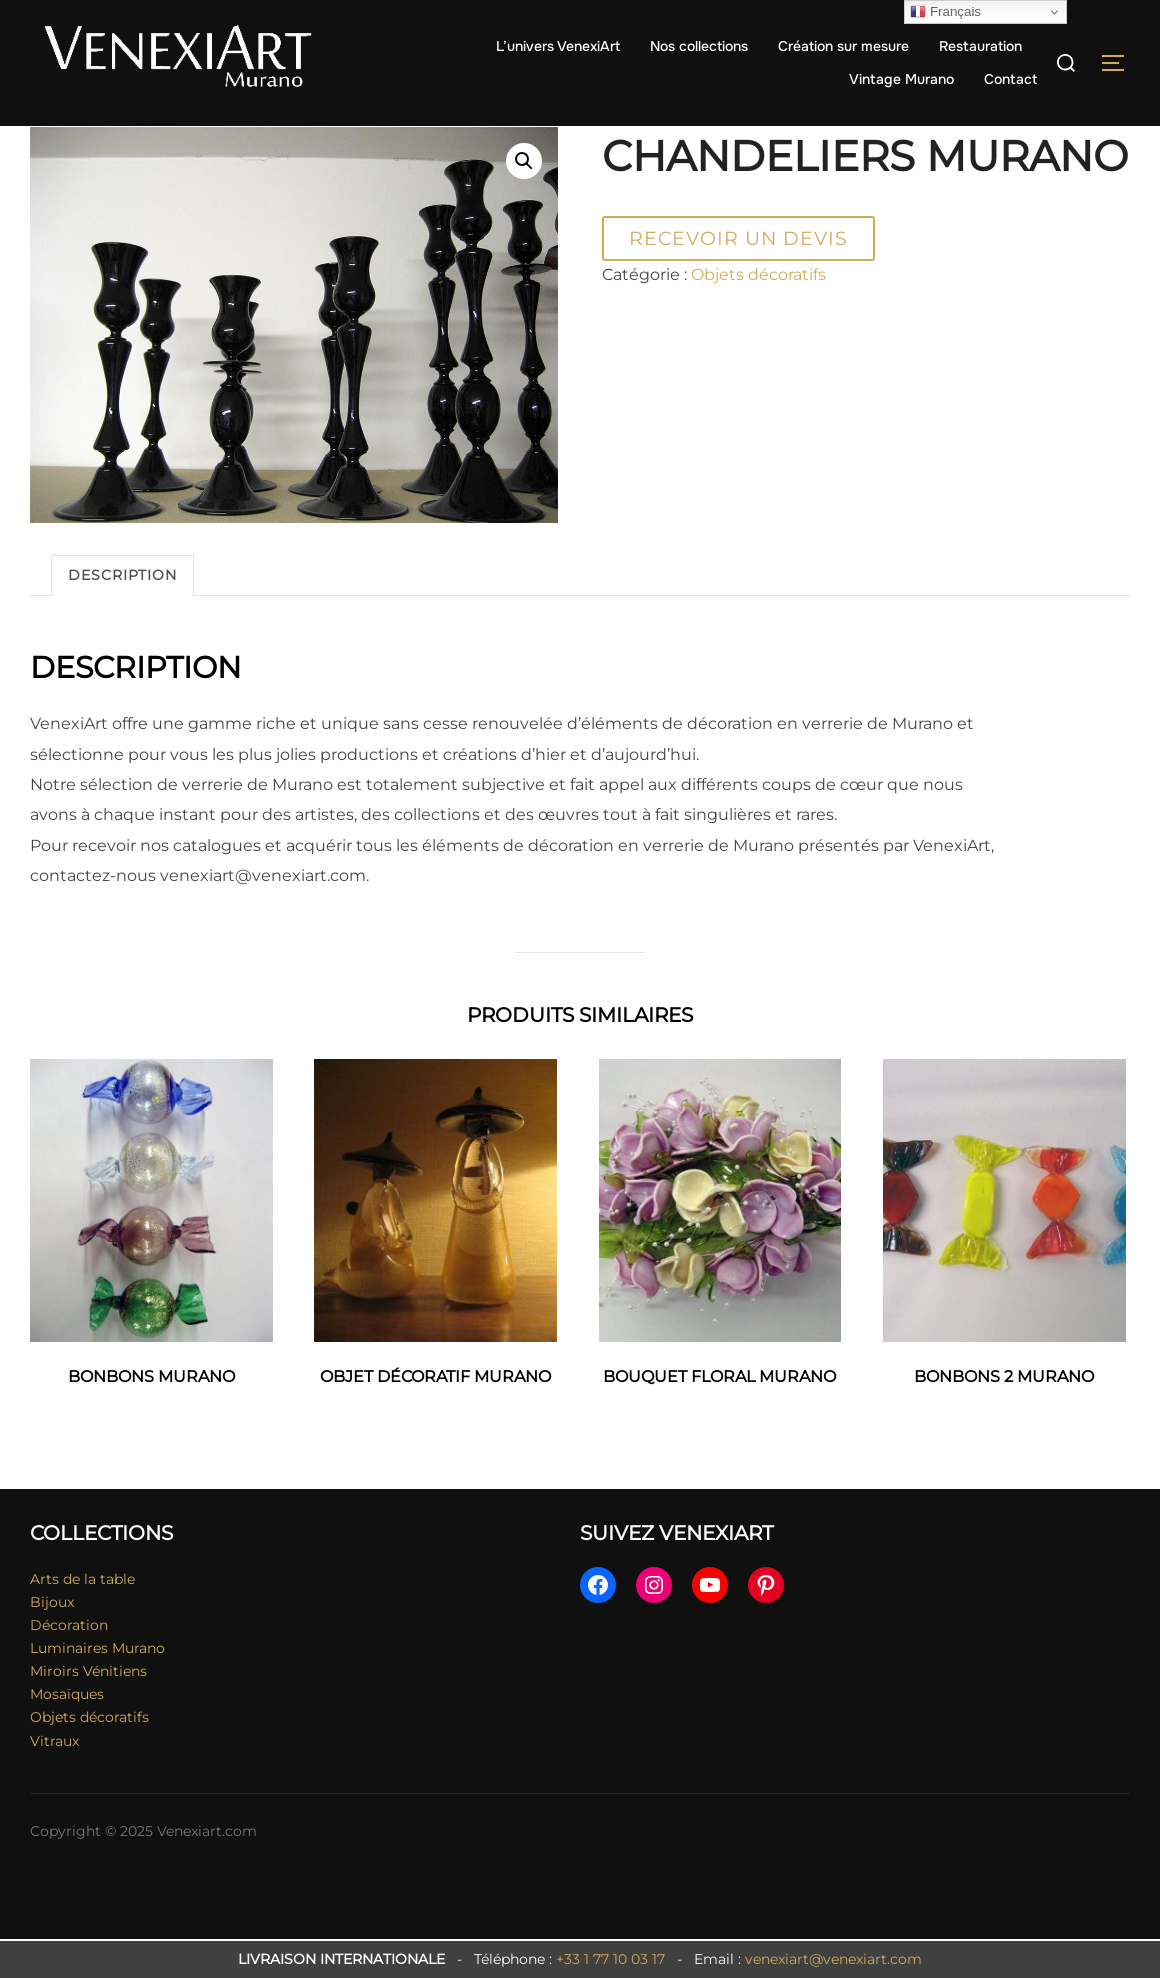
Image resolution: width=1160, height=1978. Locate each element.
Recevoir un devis (738, 278)
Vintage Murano (901, 79)
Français (945, 12)
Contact (1010, 79)
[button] (524, 201)
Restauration (980, 46)
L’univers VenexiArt (558, 46)
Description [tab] (122, 615)
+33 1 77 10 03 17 (610, 1959)
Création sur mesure (843, 46)
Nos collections (699, 46)
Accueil (57, 139)
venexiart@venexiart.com (833, 1959)
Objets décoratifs (159, 139)
